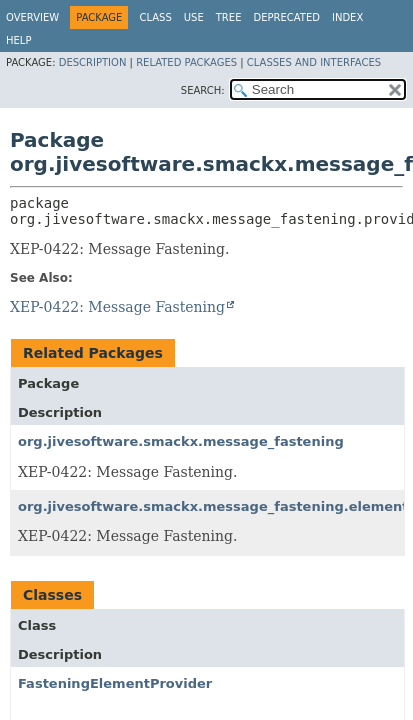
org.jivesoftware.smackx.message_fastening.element (213, 506)
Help (18, 40)
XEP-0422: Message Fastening (117, 307)
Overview (32, 17)
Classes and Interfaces (314, 62)
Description (93, 62)
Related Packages (186, 62)
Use (194, 17)
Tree (229, 17)
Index (347, 17)
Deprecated (286, 17)
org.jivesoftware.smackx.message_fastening (181, 441)
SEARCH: (203, 90)
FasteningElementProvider (115, 683)
